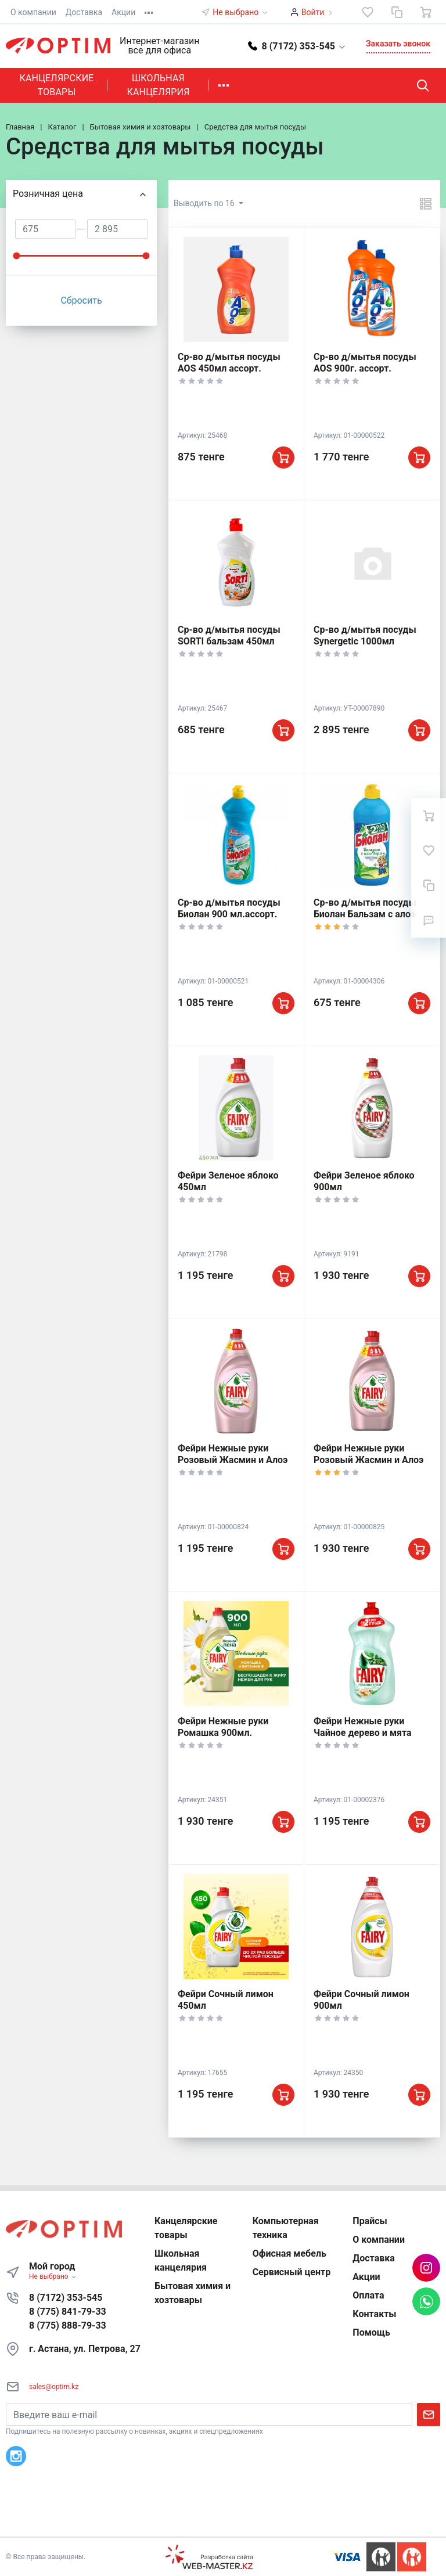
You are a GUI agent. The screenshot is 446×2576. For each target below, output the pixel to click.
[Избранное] (367, 12)
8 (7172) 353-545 (65, 2297)
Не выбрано (240, 12)
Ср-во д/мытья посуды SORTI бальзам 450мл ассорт (229, 641)
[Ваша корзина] (425, 12)
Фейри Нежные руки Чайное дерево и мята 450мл (363, 1733)
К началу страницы (223, 2519)
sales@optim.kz (53, 2387)
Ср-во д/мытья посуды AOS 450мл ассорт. (229, 362)
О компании (33, 12)
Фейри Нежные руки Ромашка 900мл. (223, 1727)
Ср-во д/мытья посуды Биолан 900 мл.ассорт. (229, 908)
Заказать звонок (398, 43)
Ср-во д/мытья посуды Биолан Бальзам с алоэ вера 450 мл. (365, 914)
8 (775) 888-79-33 (67, 2325)
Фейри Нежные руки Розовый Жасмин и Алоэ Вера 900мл (368, 1460)
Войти (313, 12)
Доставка (84, 12)
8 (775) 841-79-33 (67, 2311)
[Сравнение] (396, 12)
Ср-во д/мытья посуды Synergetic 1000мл (365, 635)
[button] (297, 45)
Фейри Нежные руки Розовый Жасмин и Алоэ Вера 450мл (232, 1460)
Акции (123, 12)
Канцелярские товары (56, 85)
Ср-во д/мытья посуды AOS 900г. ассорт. (365, 362)
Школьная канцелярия (158, 85)
